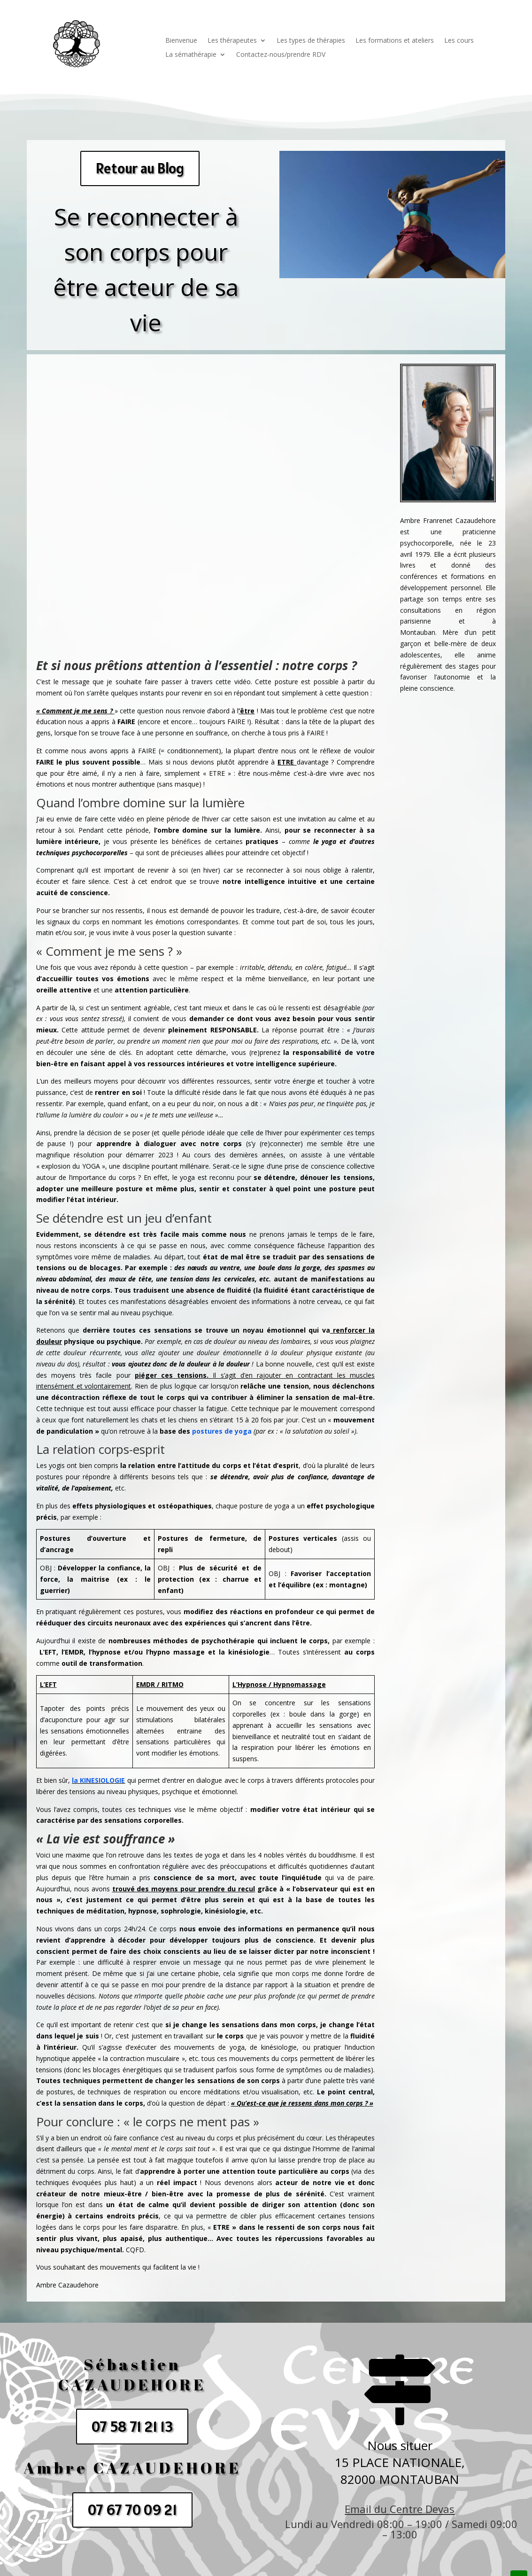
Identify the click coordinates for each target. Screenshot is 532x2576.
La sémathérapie (190, 55)
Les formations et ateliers (394, 41)
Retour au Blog (140, 168)
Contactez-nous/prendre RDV (280, 55)
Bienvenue (181, 41)
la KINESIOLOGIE (98, 1780)
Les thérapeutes (232, 41)
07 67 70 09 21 (132, 2509)
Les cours (459, 41)
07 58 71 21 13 (132, 2426)
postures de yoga (222, 1431)
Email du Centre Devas (400, 2509)
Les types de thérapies (311, 41)
